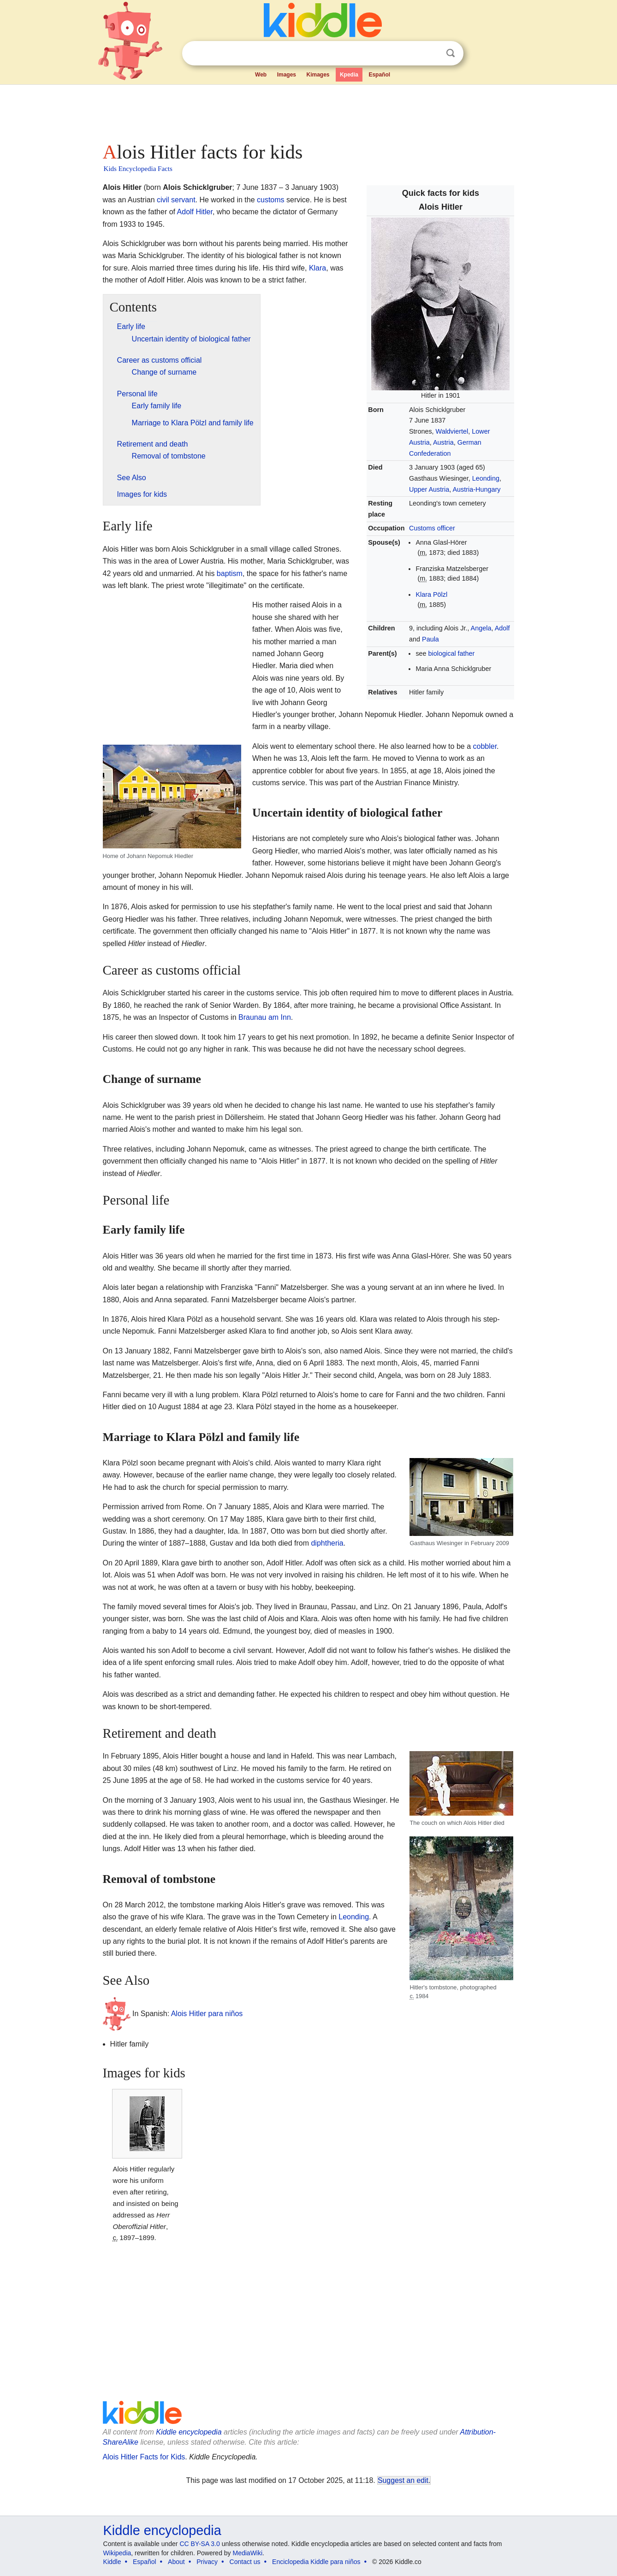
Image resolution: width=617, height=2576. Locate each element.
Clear (431, 53)
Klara (317, 268)
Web (261, 74)
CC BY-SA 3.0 (199, 2543)
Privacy (207, 2561)
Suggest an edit (403, 2480)
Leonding (485, 478)
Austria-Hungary (476, 489)
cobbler (485, 746)
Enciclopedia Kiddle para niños (316, 2561)
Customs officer (432, 528)
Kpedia (349, 74)
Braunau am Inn (264, 1017)
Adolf (502, 628)
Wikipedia (117, 2553)
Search (450, 53)
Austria (443, 442)
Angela (481, 628)
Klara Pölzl (431, 594)
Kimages (317, 74)
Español (379, 74)
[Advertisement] (308, 110)
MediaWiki (248, 2553)
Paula (430, 639)
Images (286, 74)
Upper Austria (429, 489)
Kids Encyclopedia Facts (138, 168)
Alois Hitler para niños (207, 2013)
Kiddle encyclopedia (188, 2432)
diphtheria (327, 1543)
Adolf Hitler (195, 212)
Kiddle (112, 2561)
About (176, 2561)
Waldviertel (452, 431)
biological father (451, 653)
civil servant (176, 200)
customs (271, 200)
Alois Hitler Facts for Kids (144, 2457)
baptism (230, 573)
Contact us (245, 2561)
